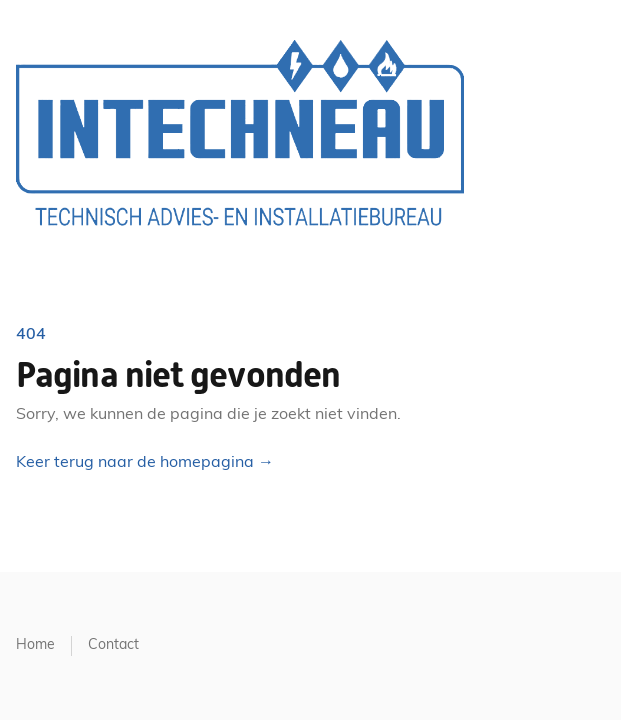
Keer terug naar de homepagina (145, 463)
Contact (113, 645)
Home (35, 645)
